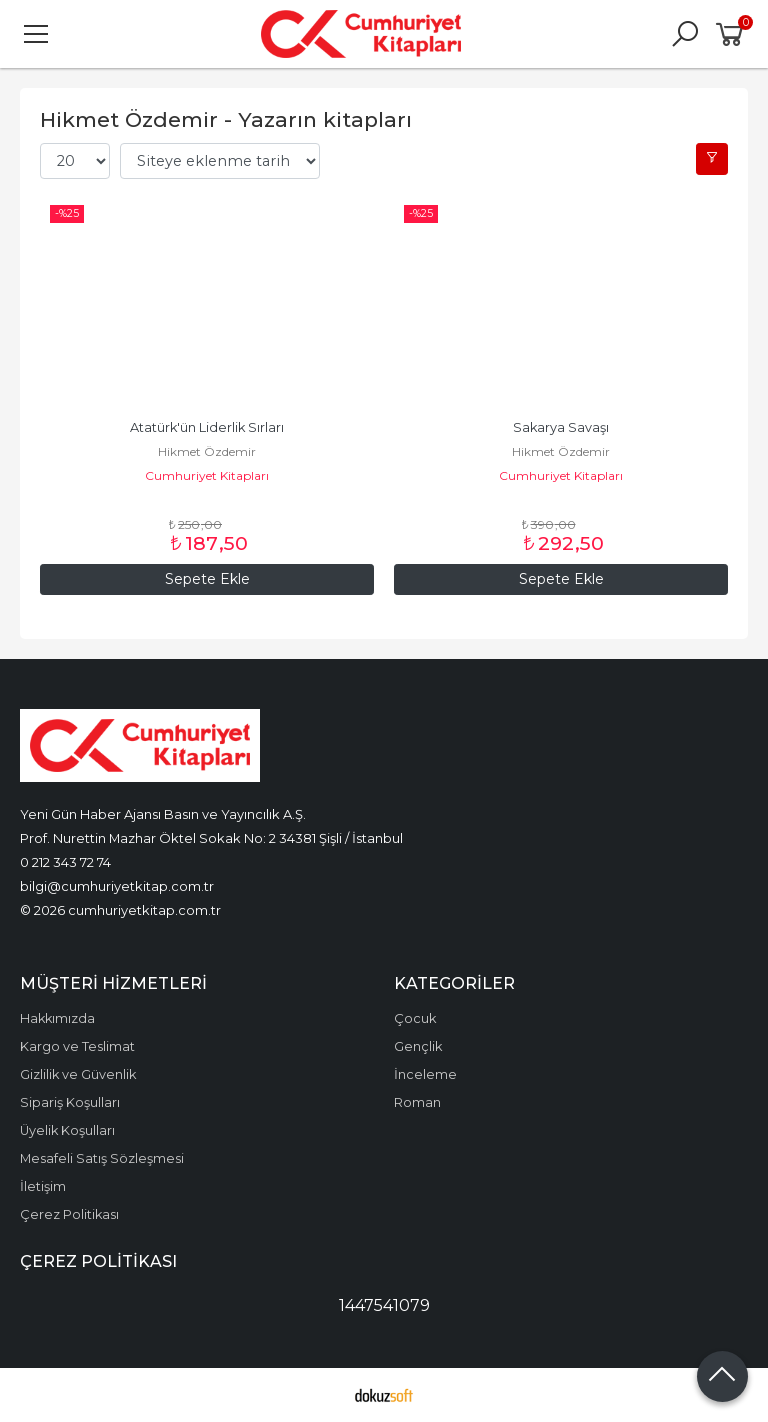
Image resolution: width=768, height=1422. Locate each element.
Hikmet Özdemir (207, 451)
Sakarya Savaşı (561, 427)
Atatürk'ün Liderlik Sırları (207, 427)
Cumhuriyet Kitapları (207, 475)
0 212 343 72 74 (65, 862)
